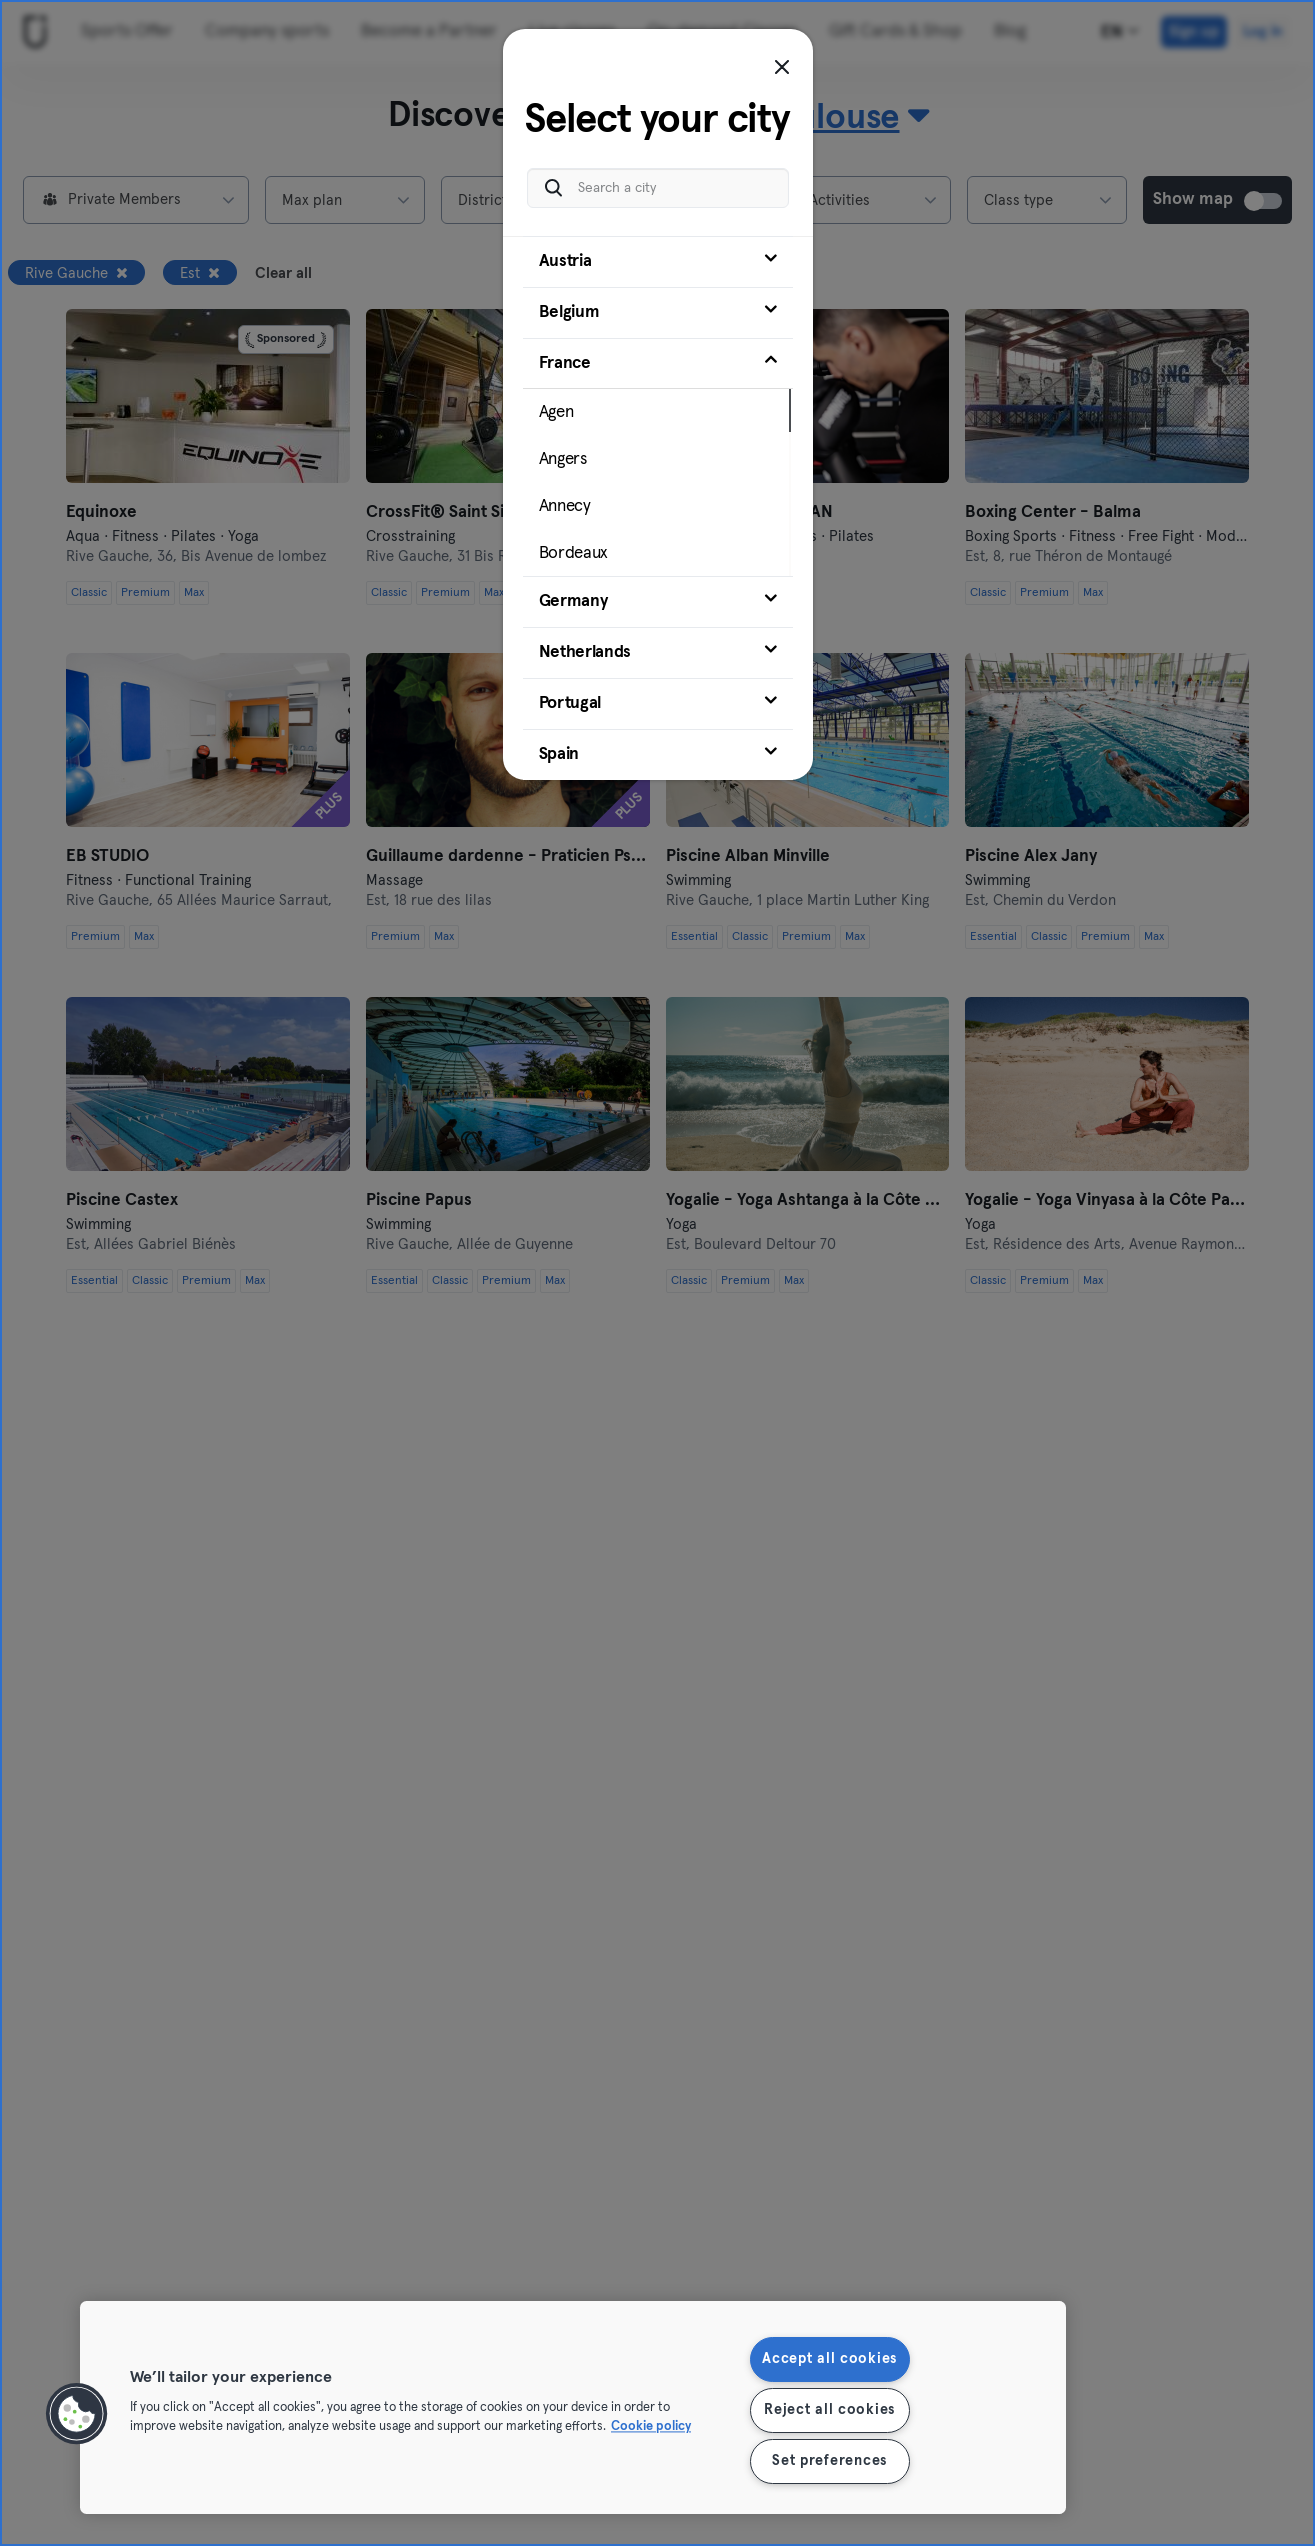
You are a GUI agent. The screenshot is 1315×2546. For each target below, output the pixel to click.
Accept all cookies (829, 2359)
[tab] (658, 262)
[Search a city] (658, 188)
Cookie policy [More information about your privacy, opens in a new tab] (651, 2427)
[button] (77, 2414)
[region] (573, 2407)
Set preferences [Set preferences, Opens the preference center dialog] (829, 2461)
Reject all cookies (829, 2410)
